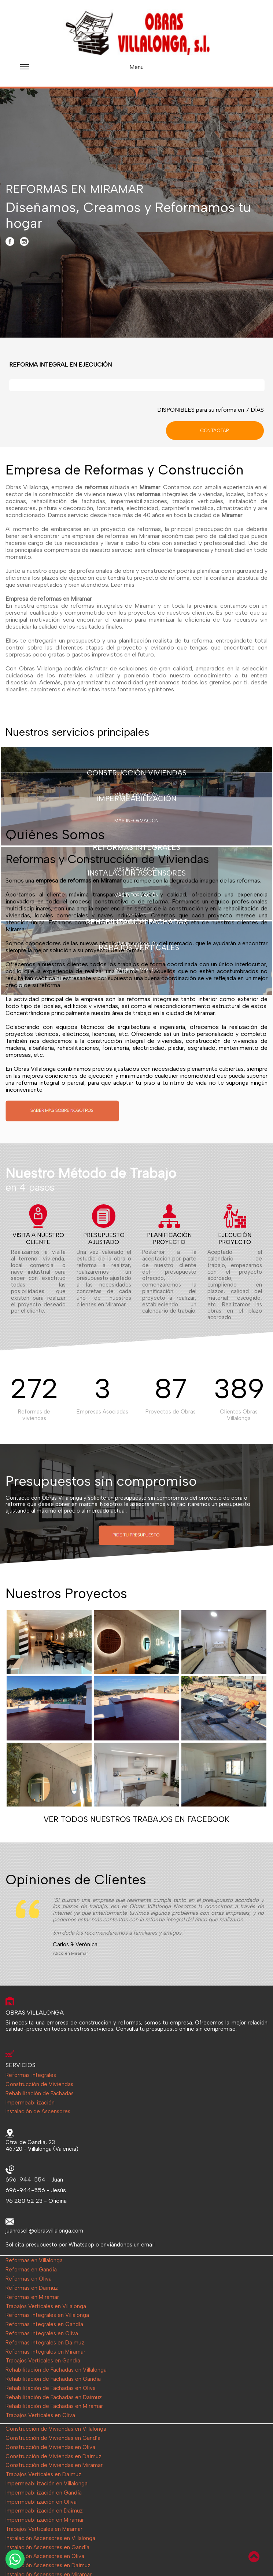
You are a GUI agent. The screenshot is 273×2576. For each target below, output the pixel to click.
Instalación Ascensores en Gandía (47, 2547)
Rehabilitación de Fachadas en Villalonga (56, 2370)
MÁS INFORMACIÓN (136, 820)
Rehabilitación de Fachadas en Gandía (53, 2379)
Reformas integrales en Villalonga (47, 2315)
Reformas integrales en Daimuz (44, 2343)
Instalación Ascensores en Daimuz (48, 2565)
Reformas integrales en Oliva (41, 2334)
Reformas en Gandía (31, 2270)
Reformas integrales (30, 2075)
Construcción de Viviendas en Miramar (54, 2465)
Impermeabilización (30, 2103)
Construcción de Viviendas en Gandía (52, 2438)
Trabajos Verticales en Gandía (42, 2361)
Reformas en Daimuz (31, 2288)
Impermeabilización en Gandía (43, 2493)
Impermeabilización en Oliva (41, 2502)
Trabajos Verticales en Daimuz (43, 2474)
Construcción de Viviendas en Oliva (50, 2447)
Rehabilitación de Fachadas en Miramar (54, 2406)
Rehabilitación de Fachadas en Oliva (50, 2388)
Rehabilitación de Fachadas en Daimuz (53, 2397)
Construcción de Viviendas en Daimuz (53, 2456)
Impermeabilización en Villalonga (46, 2484)
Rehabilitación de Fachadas (39, 2094)
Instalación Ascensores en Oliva (44, 2556)
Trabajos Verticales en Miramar (43, 2529)
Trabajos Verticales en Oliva (40, 2415)
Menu (82, 70)
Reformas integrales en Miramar (45, 2352)
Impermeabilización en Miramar (44, 2520)
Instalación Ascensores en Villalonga (50, 2538)
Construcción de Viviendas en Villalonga (55, 2429)
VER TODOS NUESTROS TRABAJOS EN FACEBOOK (136, 1819)
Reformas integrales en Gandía (44, 2324)
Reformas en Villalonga (34, 2260)
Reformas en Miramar (32, 2297)
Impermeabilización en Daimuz (44, 2511)
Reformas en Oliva (28, 2279)
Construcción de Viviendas (39, 2084)
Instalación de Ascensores (37, 2112)
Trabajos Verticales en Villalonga (45, 2306)
